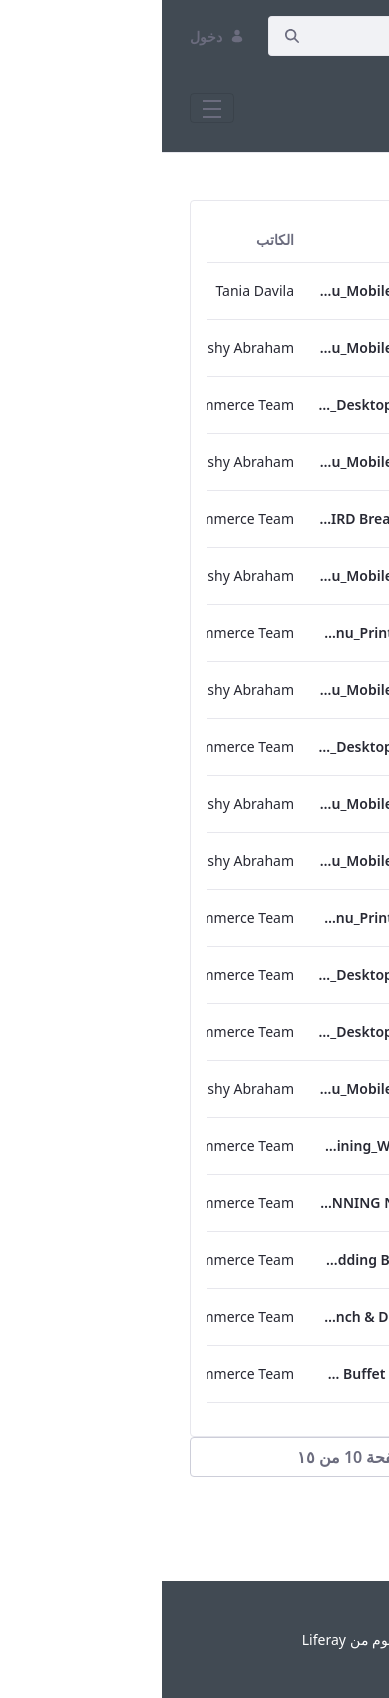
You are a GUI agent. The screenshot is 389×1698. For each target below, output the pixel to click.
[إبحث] (257, 36)
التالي (322, 1528)
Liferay (162, 1639)
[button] (194, 1457)
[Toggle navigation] (50, 108)
